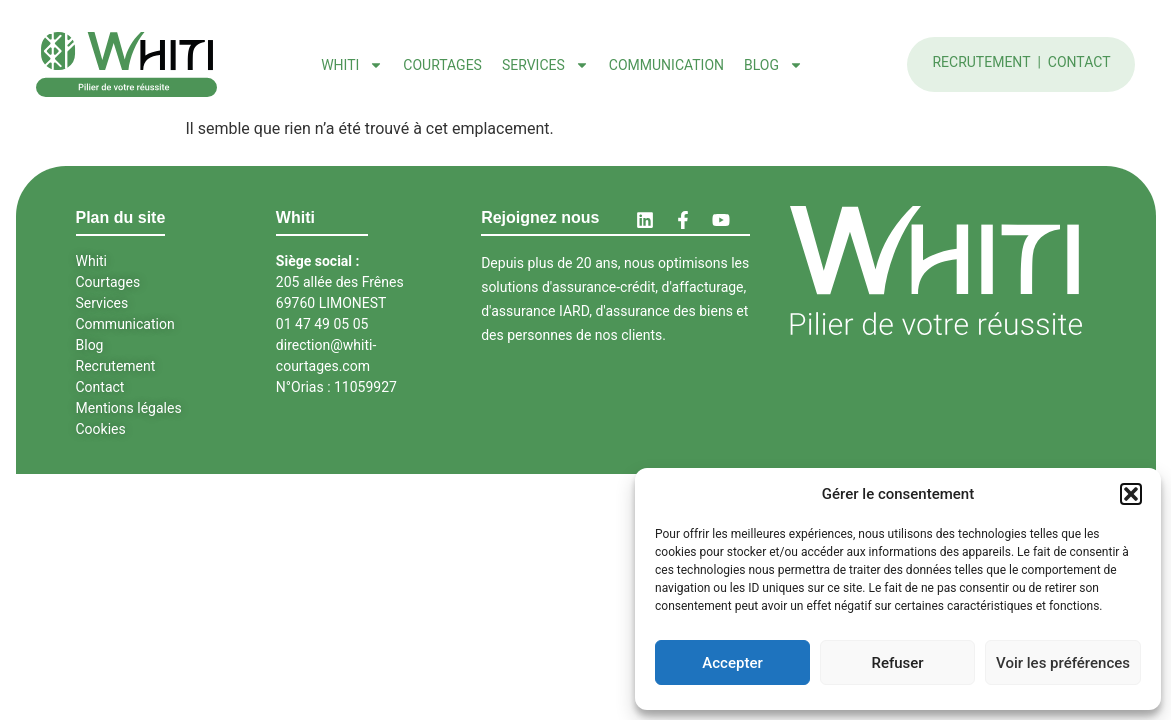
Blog (773, 65)
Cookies (101, 429)
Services (545, 65)
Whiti (352, 65)
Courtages (442, 65)
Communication (666, 65)
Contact (1079, 62)
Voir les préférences (1063, 663)
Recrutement (983, 62)
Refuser (897, 663)
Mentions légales (129, 408)
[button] (1131, 494)
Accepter (732, 663)
